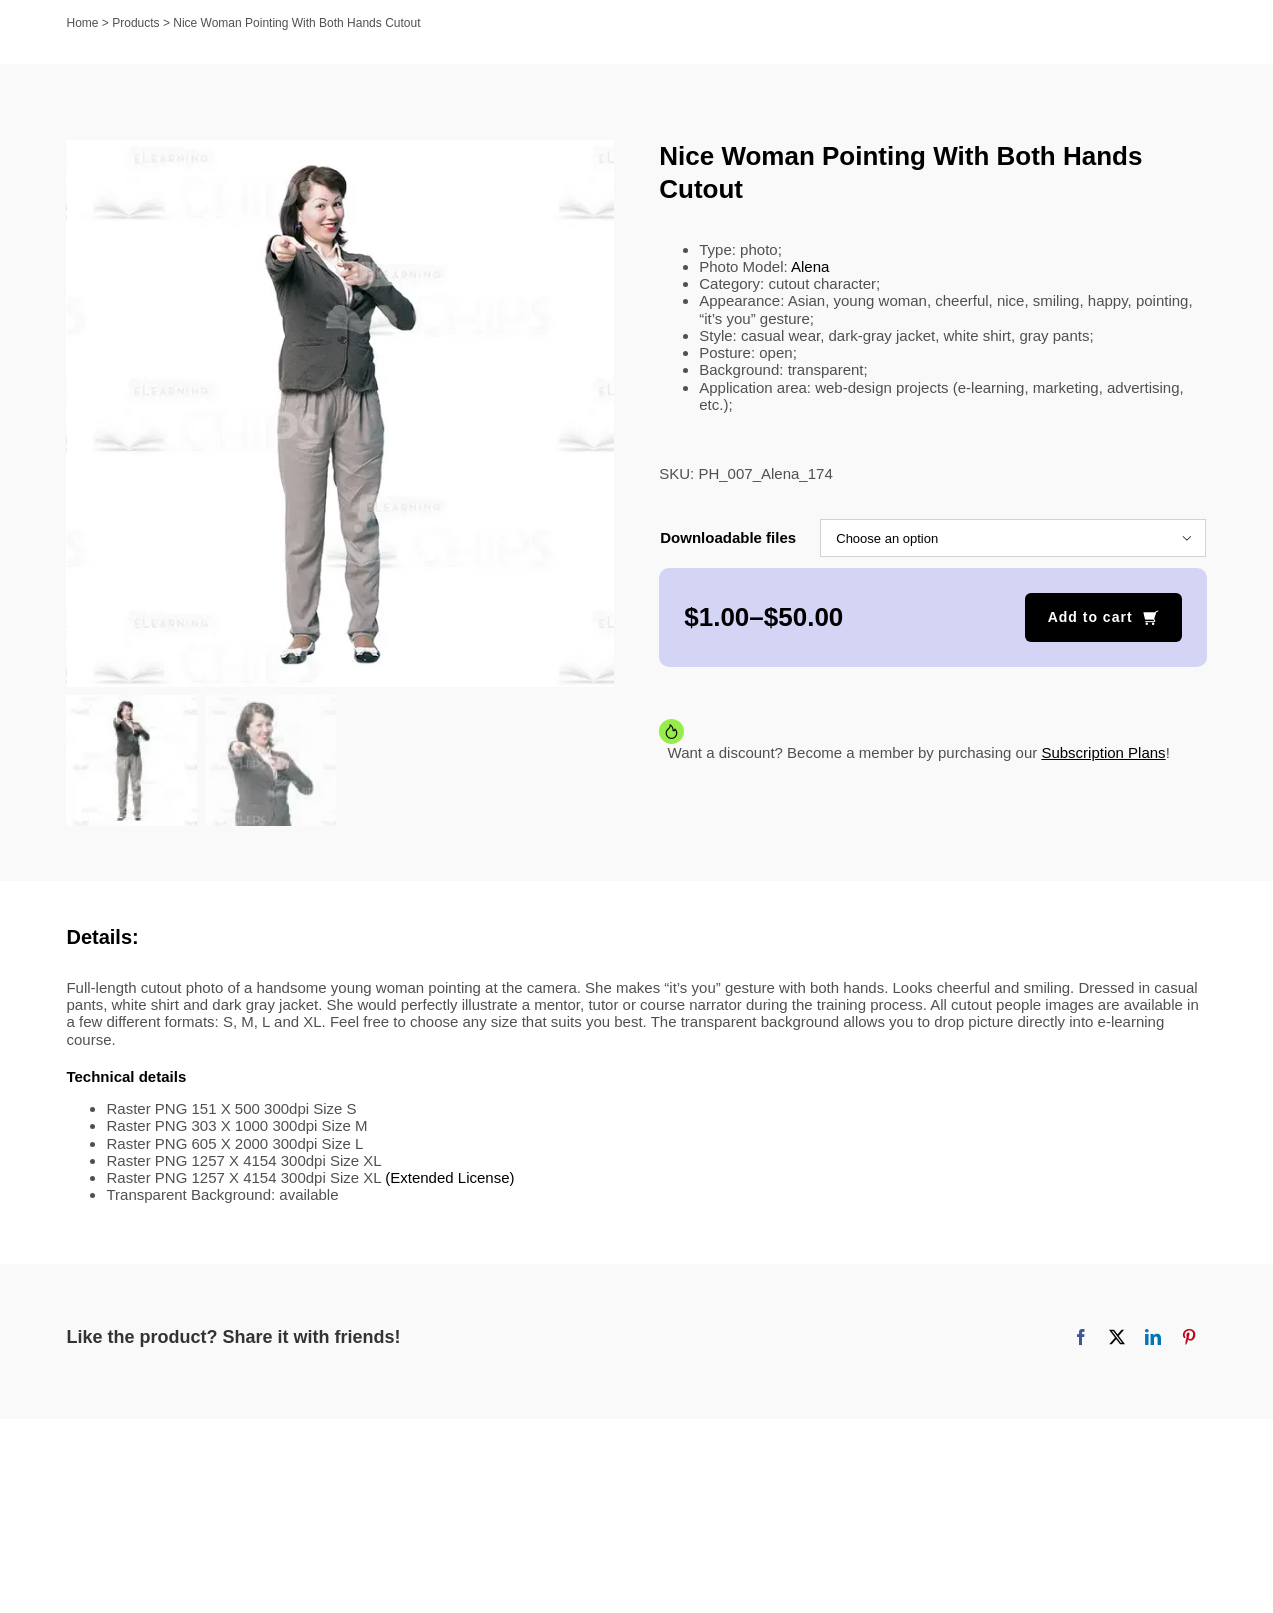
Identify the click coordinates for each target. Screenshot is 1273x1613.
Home (83, 23)
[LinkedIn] (1153, 1340)
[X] (1117, 1340)
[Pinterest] (1189, 1340)
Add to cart (1090, 617)
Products (135, 23)
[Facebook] (1081, 1340)
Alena (810, 266)
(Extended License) (449, 1179)
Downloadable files (728, 537)
